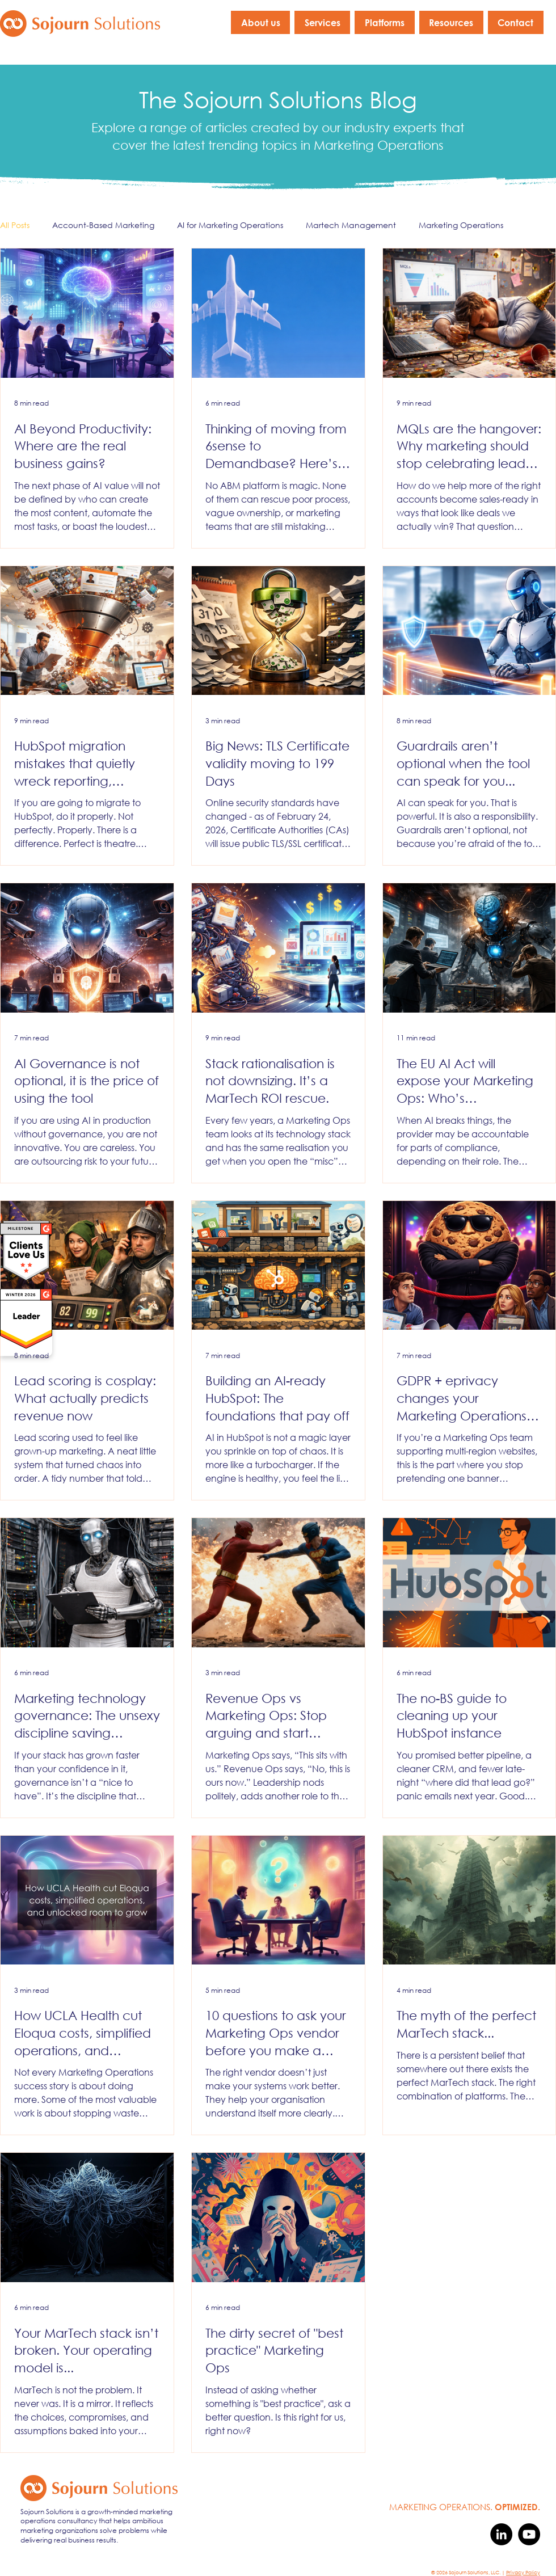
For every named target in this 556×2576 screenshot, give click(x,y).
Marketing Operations (461, 225)
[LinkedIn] (501, 2534)
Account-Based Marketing (103, 225)
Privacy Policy (523, 2572)
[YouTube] (529, 2534)
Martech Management (351, 225)
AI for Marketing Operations (230, 225)
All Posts (15, 225)
